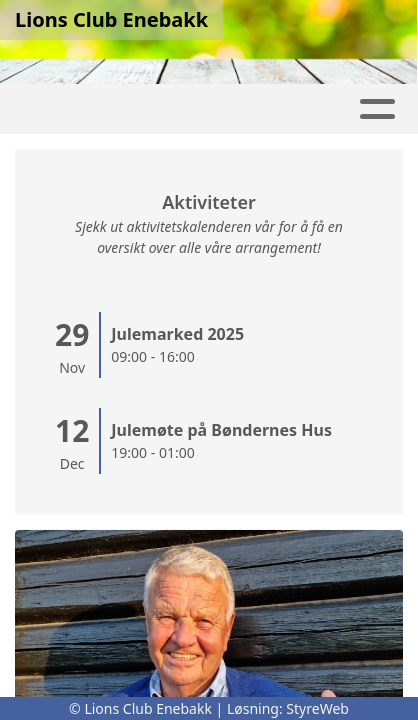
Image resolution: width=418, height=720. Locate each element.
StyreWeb (317, 708)
